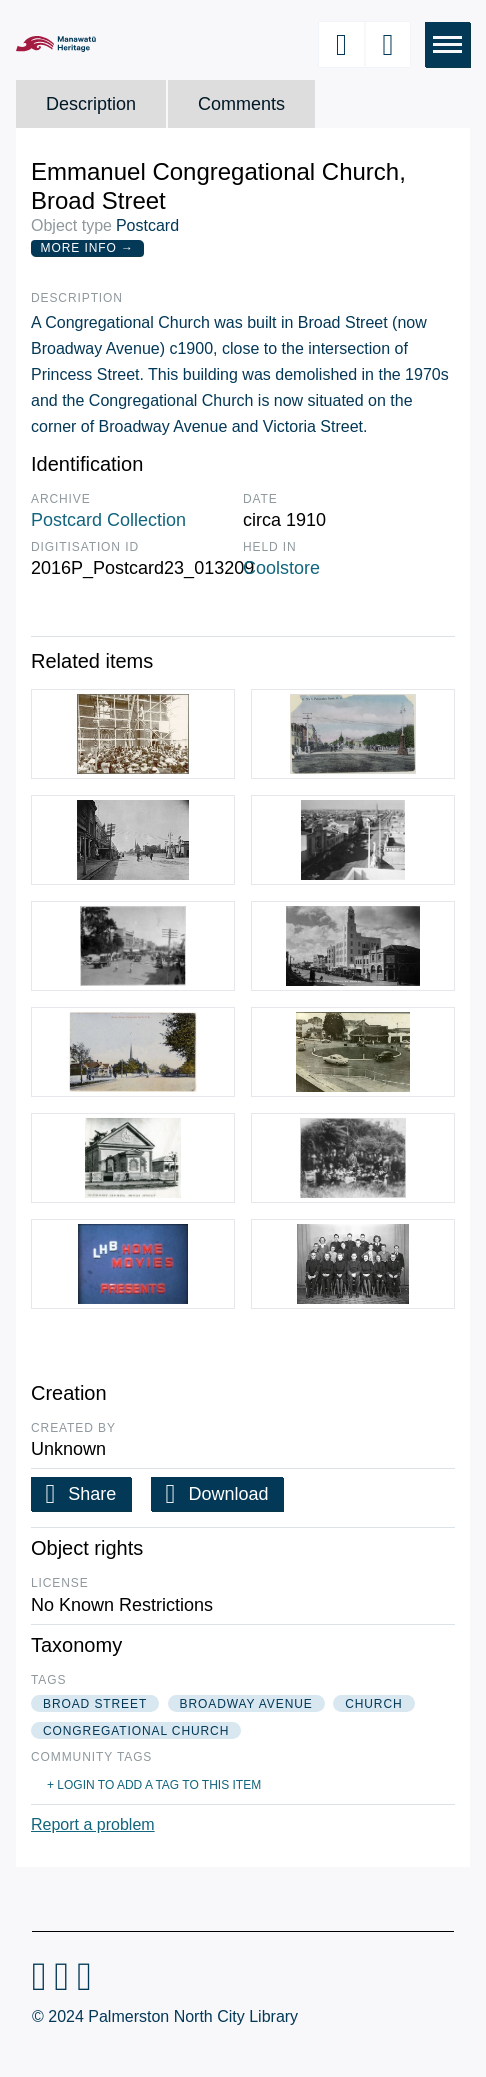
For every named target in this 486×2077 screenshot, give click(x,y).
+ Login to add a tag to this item (154, 1785)
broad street (95, 1704)
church (373, 1704)
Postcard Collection (108, 520)
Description (91, 104)
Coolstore (281, 568)
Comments (241, 104)
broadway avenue (246, 1704)
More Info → (87, 248)
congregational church (136, 1731)
